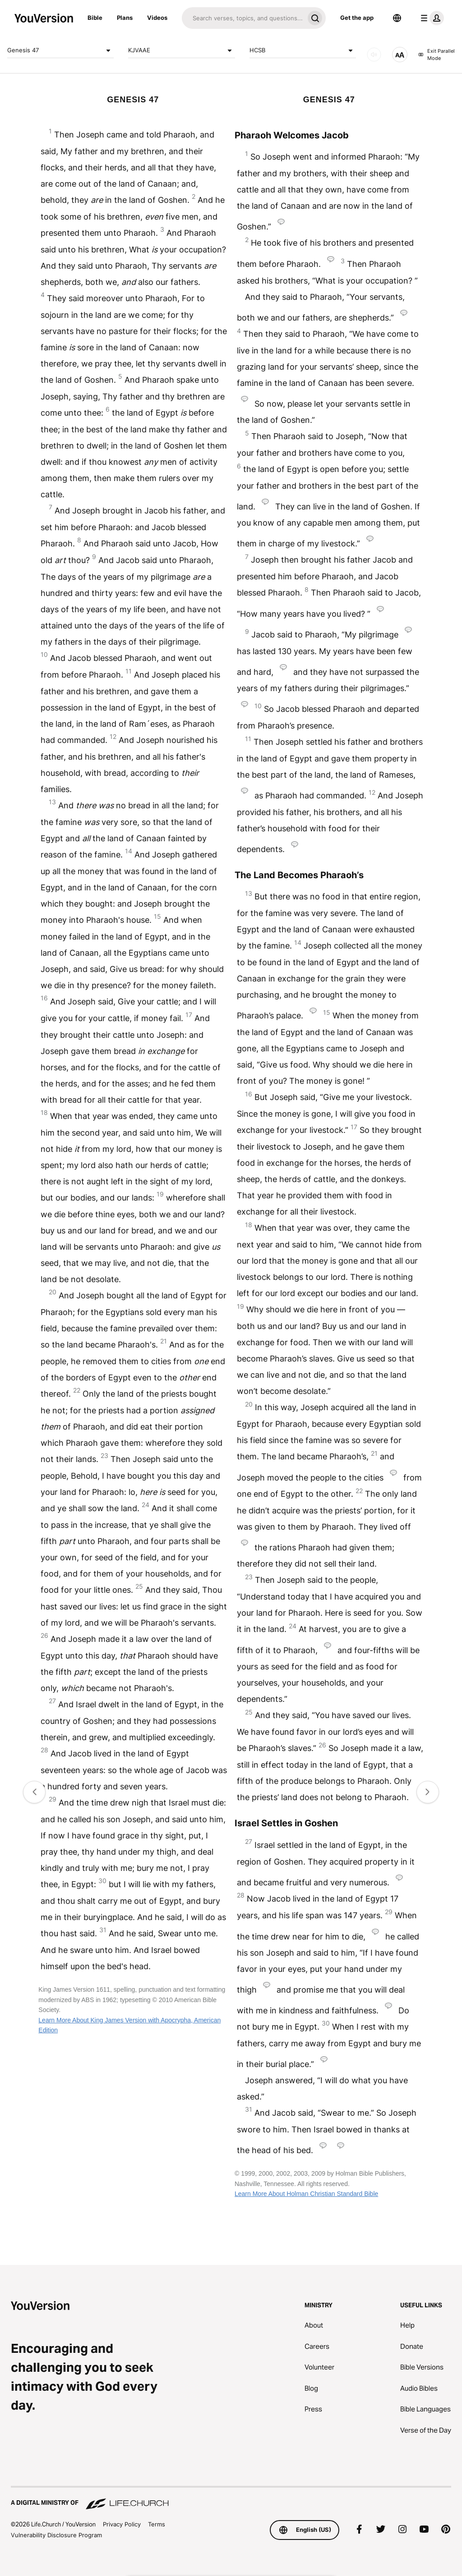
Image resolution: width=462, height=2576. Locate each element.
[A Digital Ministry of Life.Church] (231, 2498)
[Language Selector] (397, 18)
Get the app (357, 17)
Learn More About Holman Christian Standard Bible (306, 2193)
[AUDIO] (374, 54)
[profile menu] (430, 18)
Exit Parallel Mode (436, 55)
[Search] (243, 18)
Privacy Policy (122, 2524)
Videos (157, 17)
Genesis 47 (60, 50)
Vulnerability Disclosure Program (56, 2535)
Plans (125, 17)
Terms (156, 2524)
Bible (95, 17)
